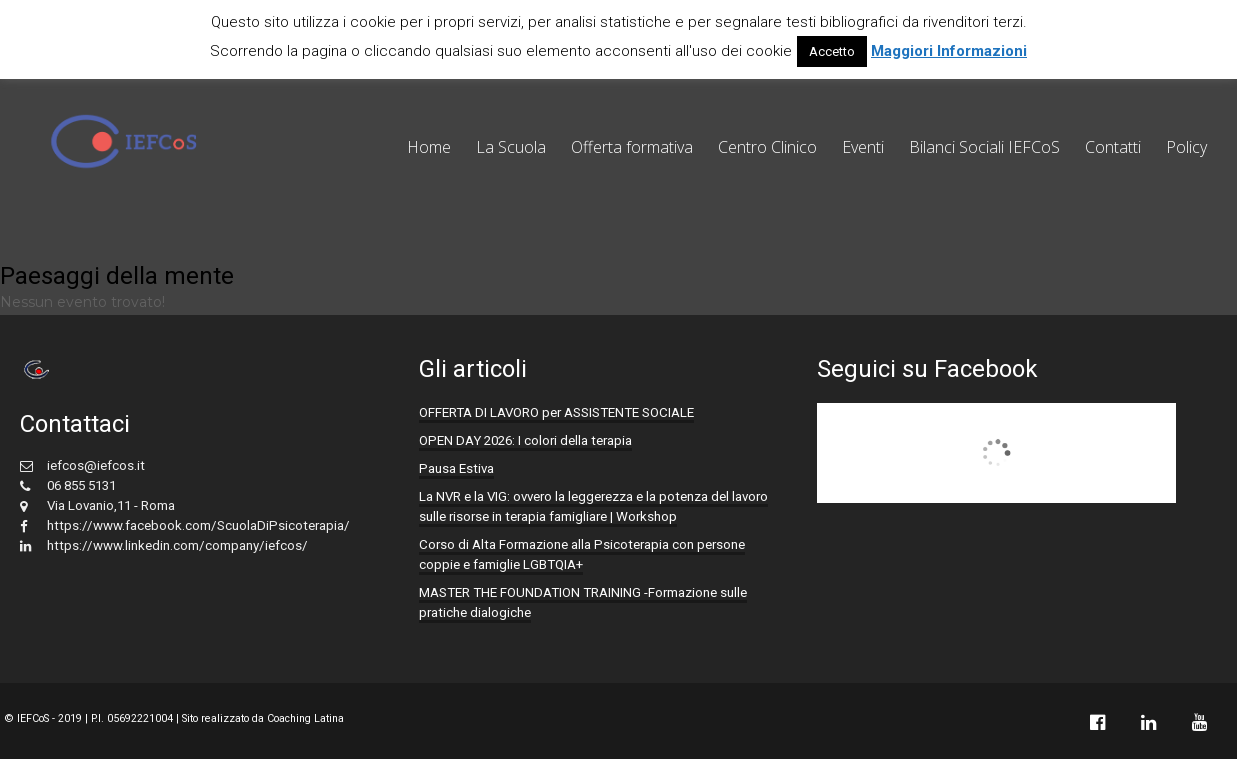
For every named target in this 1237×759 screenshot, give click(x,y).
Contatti (1113, 147)
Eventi (863, 147)
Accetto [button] (832, 51)
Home (429, 147)
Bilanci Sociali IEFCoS (984, 147)
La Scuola (511, 147)
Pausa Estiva (456, 468)
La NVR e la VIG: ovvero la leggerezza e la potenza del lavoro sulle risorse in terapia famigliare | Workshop (593, 506)
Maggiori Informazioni (949, 51)
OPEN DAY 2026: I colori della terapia (525, 440)
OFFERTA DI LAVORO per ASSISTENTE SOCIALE (556, 412)
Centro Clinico (767, 147)
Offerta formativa (632, 147)
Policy (1186, 147)
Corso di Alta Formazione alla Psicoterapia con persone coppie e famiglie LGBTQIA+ (582, 554)
